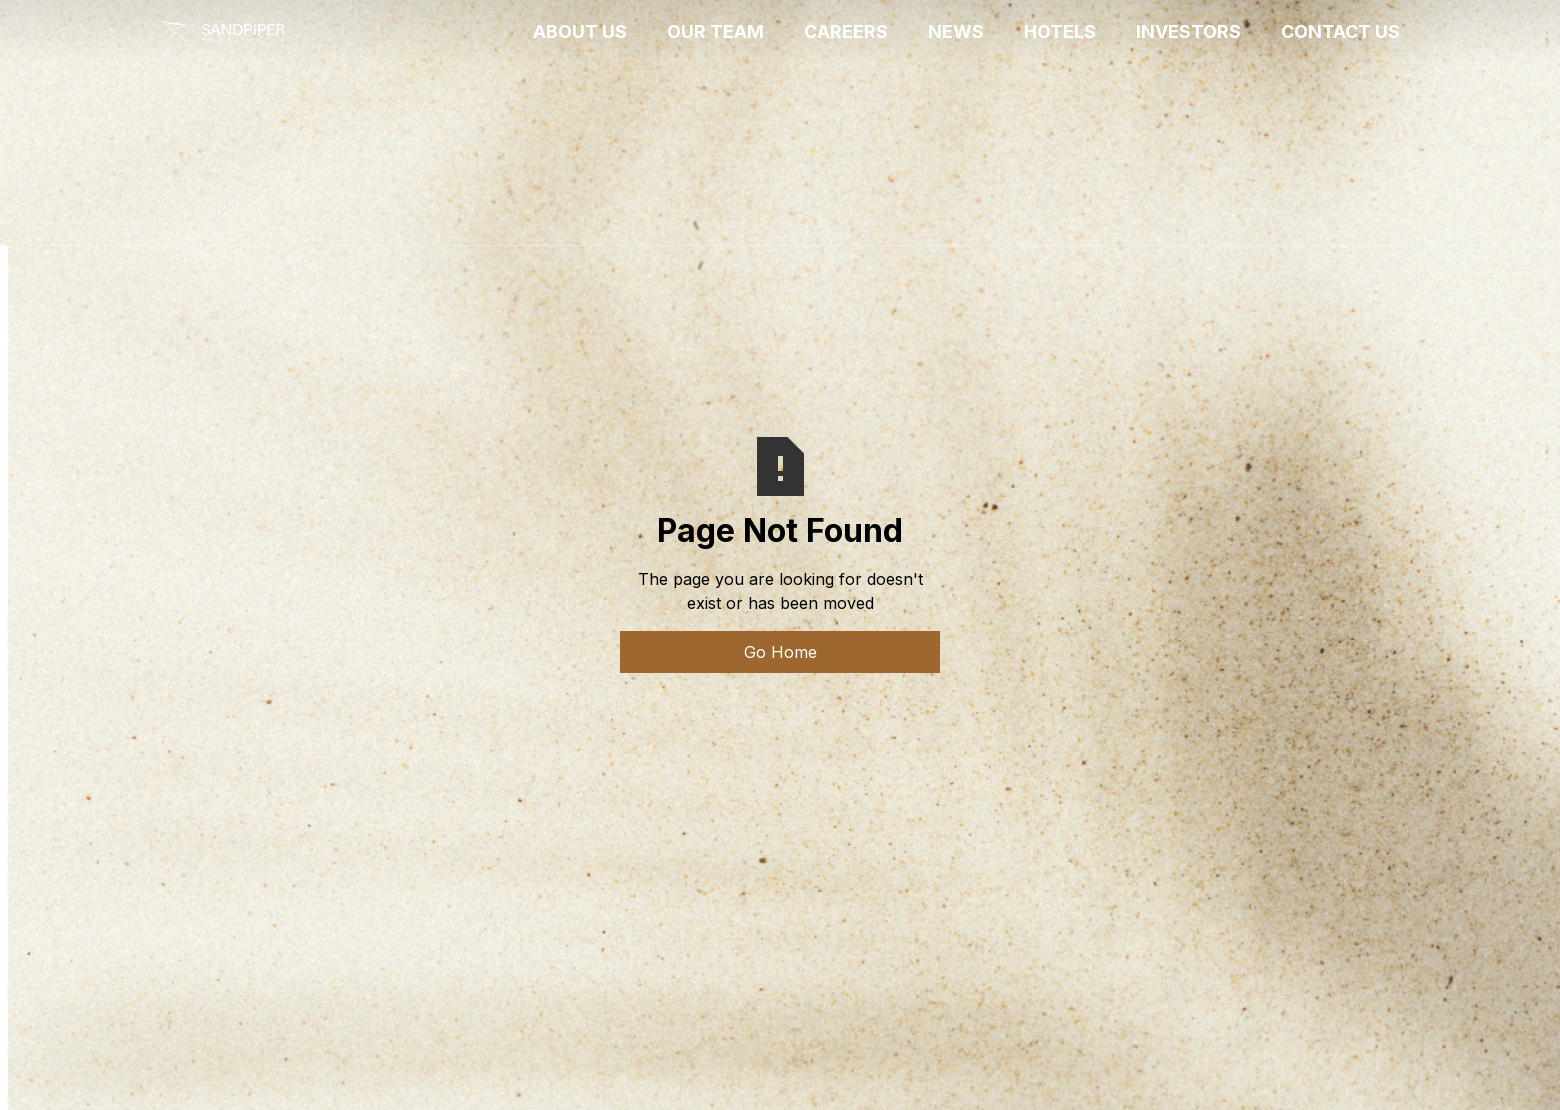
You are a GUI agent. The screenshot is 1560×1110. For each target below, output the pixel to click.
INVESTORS (1188, 31)
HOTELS (1060, 31)
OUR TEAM (715, 31)
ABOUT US (580, 31)
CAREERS (846, 31)
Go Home (780, 652)
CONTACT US (1340, 31)
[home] (223, 32)
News (956, 31)
